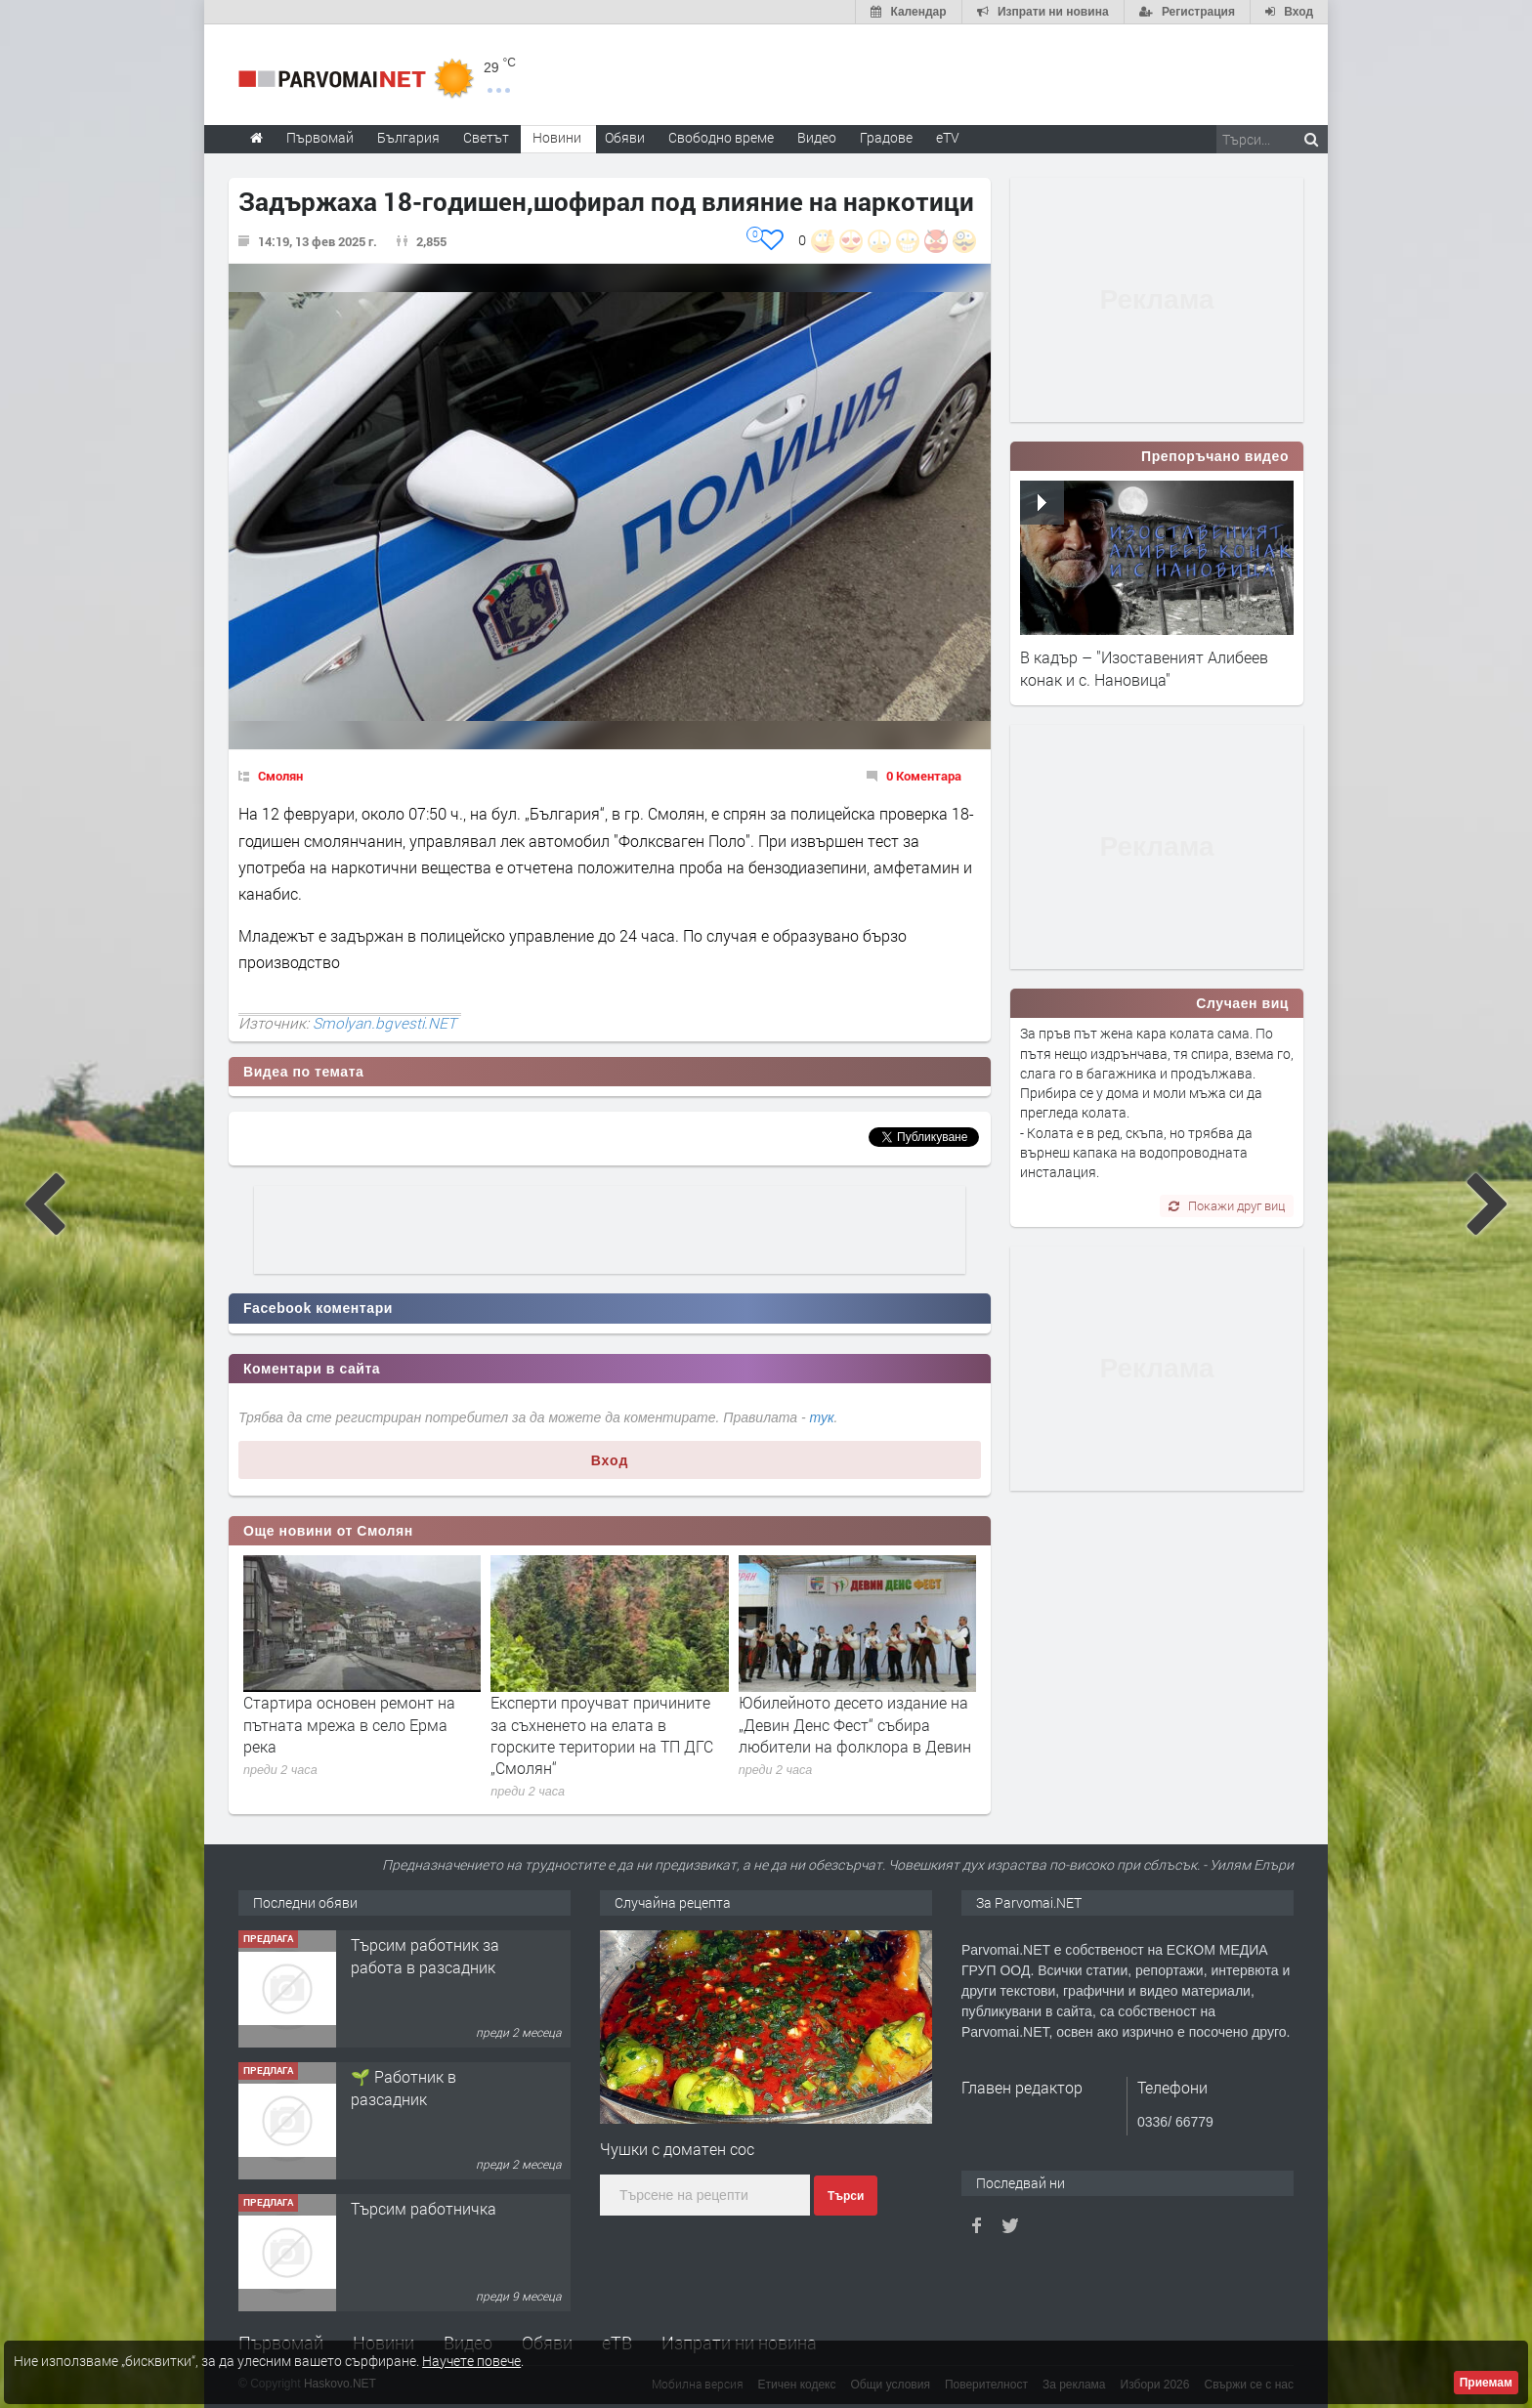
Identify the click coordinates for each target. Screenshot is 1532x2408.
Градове (886, 137)
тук (822, 1417)
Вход (610, 1460)
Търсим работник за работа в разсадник (425, 1955)
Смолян (280, 775)
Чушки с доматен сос (677, 2148)
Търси (846, 2196)
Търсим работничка (423, 2208)
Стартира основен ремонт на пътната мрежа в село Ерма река (349, 1724)
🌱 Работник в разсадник (403, 2087)
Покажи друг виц (1227, 1205)
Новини (556, 137)
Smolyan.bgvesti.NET (384, 1023)
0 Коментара (923, 775)
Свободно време (721, 137)
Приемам (1486, 2382)
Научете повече (471, 2360)
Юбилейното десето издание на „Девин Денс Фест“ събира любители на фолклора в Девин (855, 1724)
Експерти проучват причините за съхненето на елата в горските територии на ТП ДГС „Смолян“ (601, 1735)
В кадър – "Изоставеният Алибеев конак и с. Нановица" (1144, 668)
